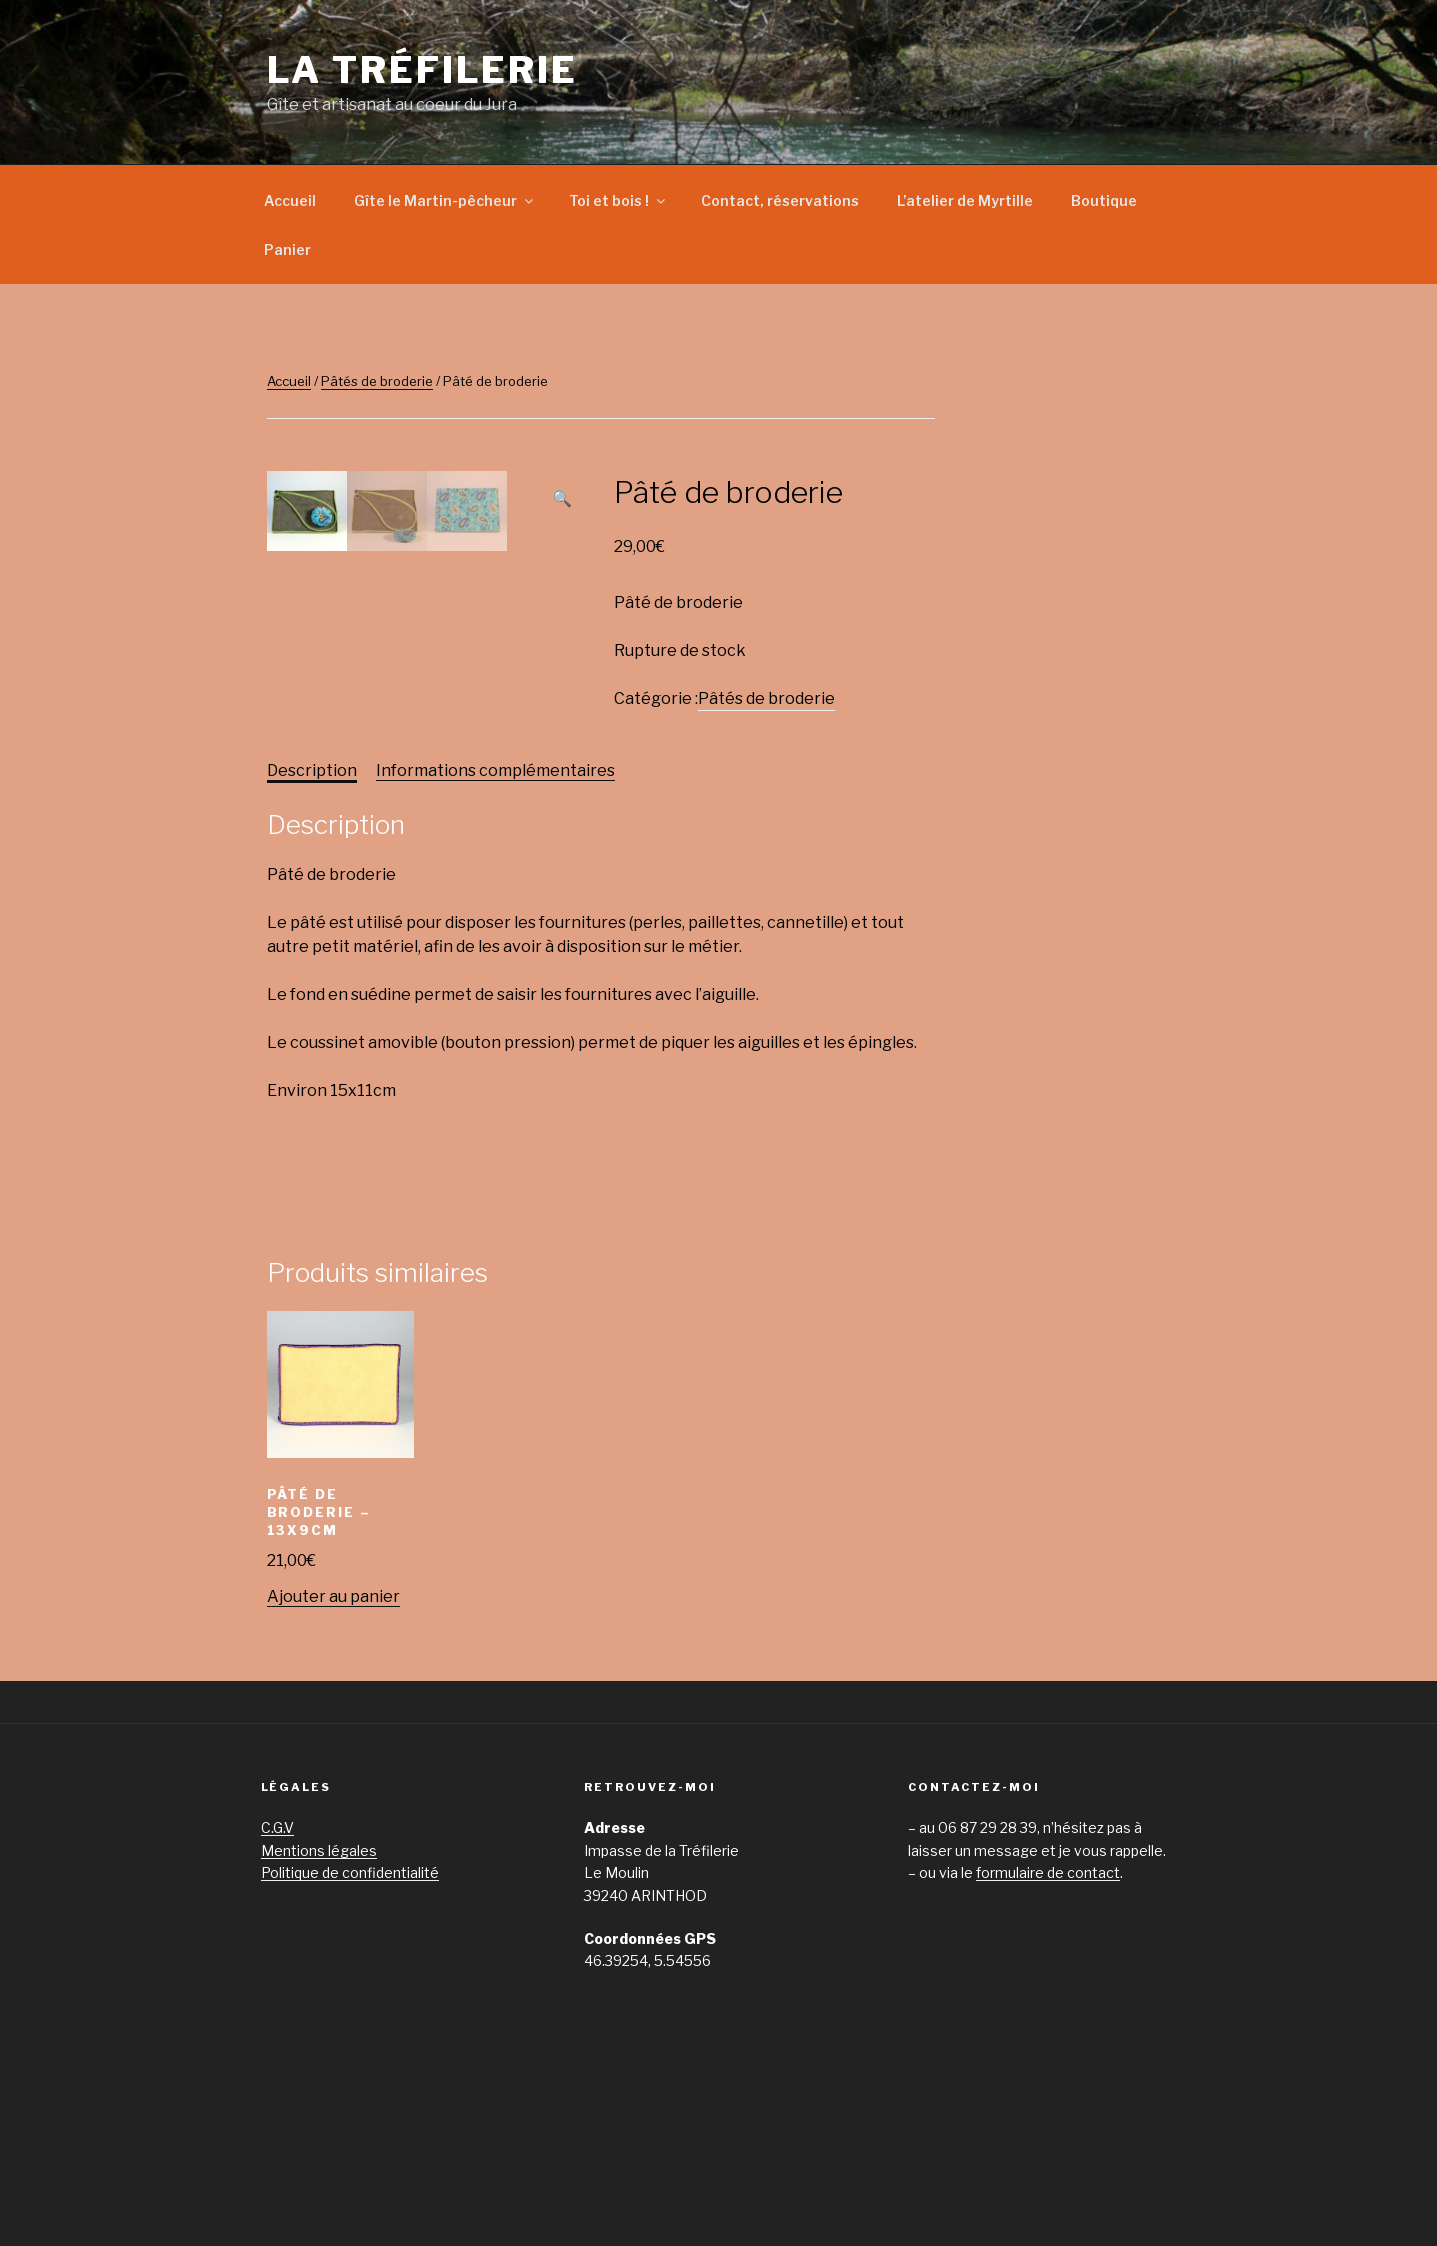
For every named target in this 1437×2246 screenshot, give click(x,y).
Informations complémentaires (495, 931)
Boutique (1104, 200)
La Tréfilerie (422, 70)
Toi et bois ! (618, 200)
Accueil (290, 200)
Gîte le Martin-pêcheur (445, 200)
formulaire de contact (1048, 2033)
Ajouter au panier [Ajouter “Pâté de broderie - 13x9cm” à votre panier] (333, 1757)
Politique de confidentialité (350, 2033)
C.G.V (277, 1988)
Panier (287, 249)
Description (312, 931)
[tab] (312, 932)
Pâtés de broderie (377, 381)
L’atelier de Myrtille (965, 200)
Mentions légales (319, 2011)
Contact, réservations (780, 200)
